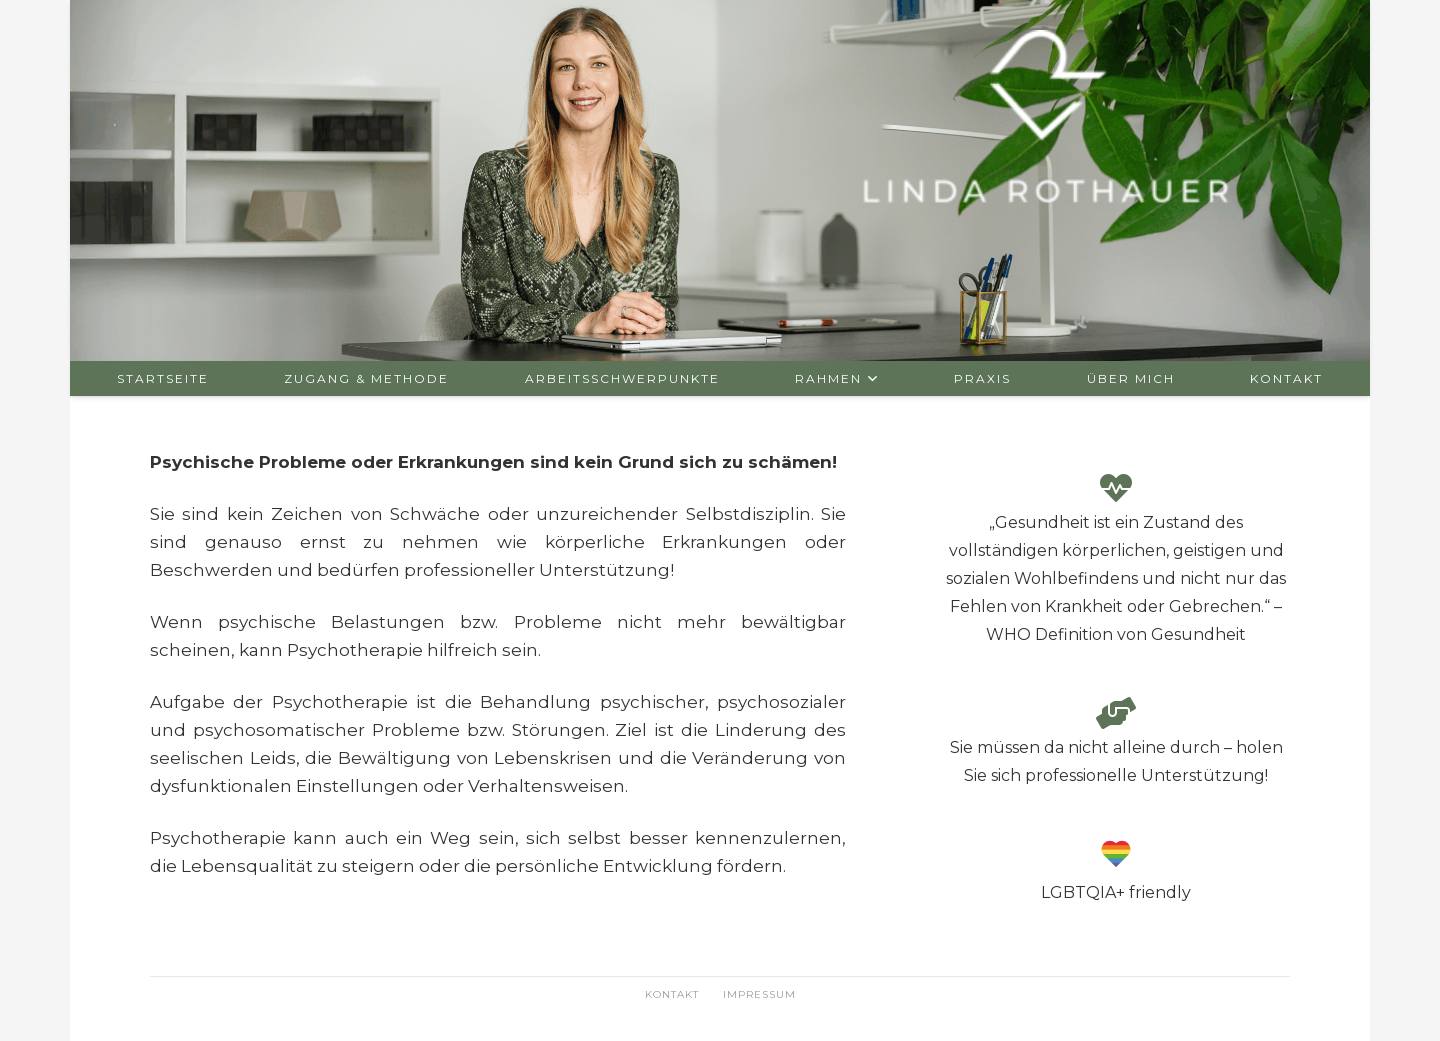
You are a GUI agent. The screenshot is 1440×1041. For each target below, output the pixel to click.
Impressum (759, 994)
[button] (870, 378)
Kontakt (672, 994)
